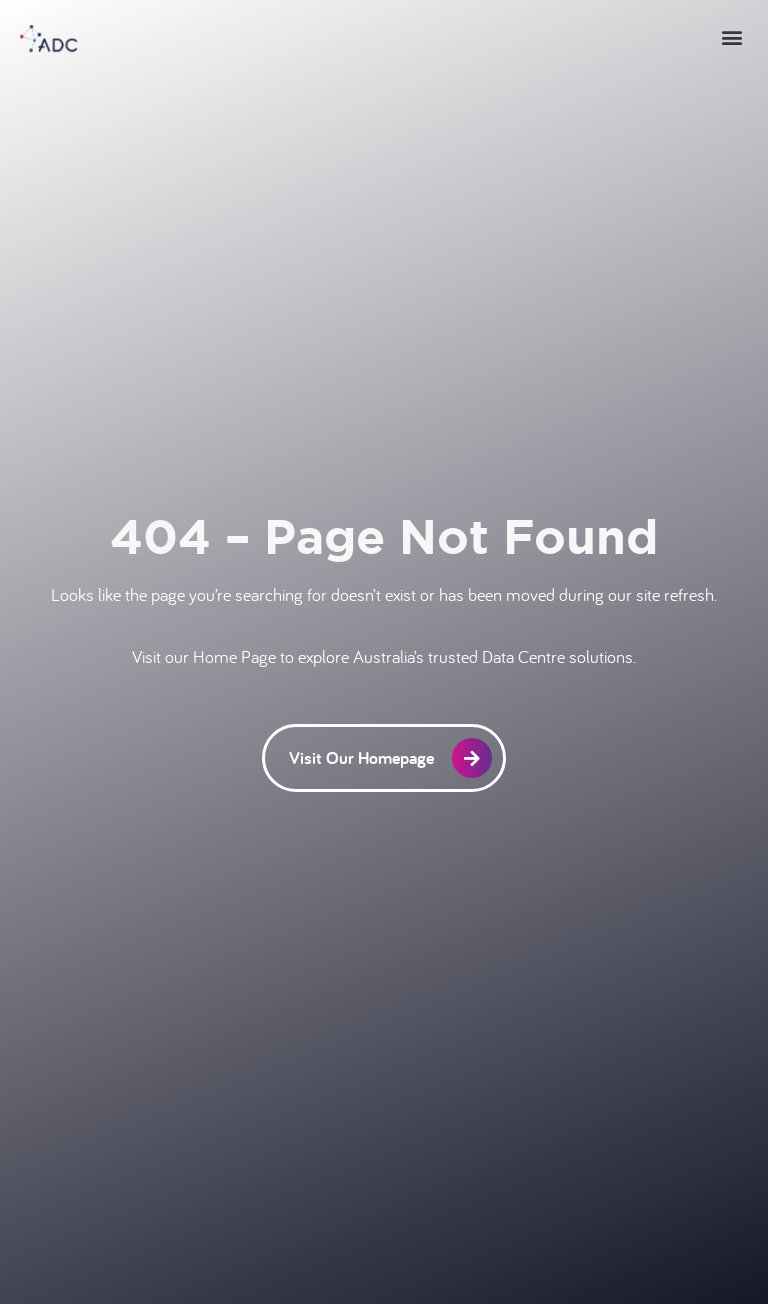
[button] (731, 36)
